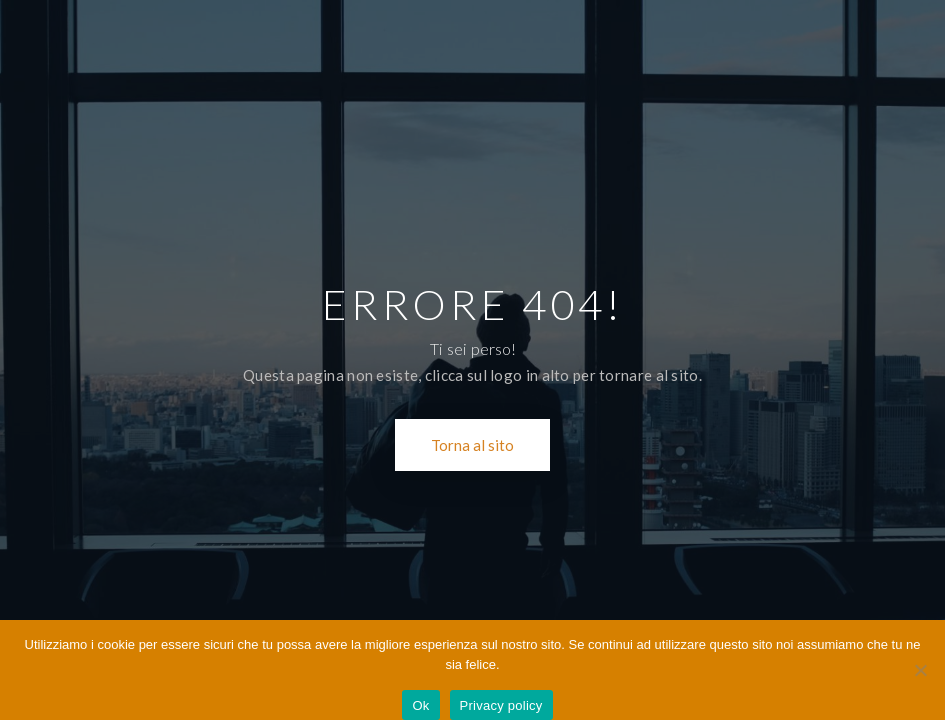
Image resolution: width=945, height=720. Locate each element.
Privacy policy (501, 705)
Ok (420, 705)
